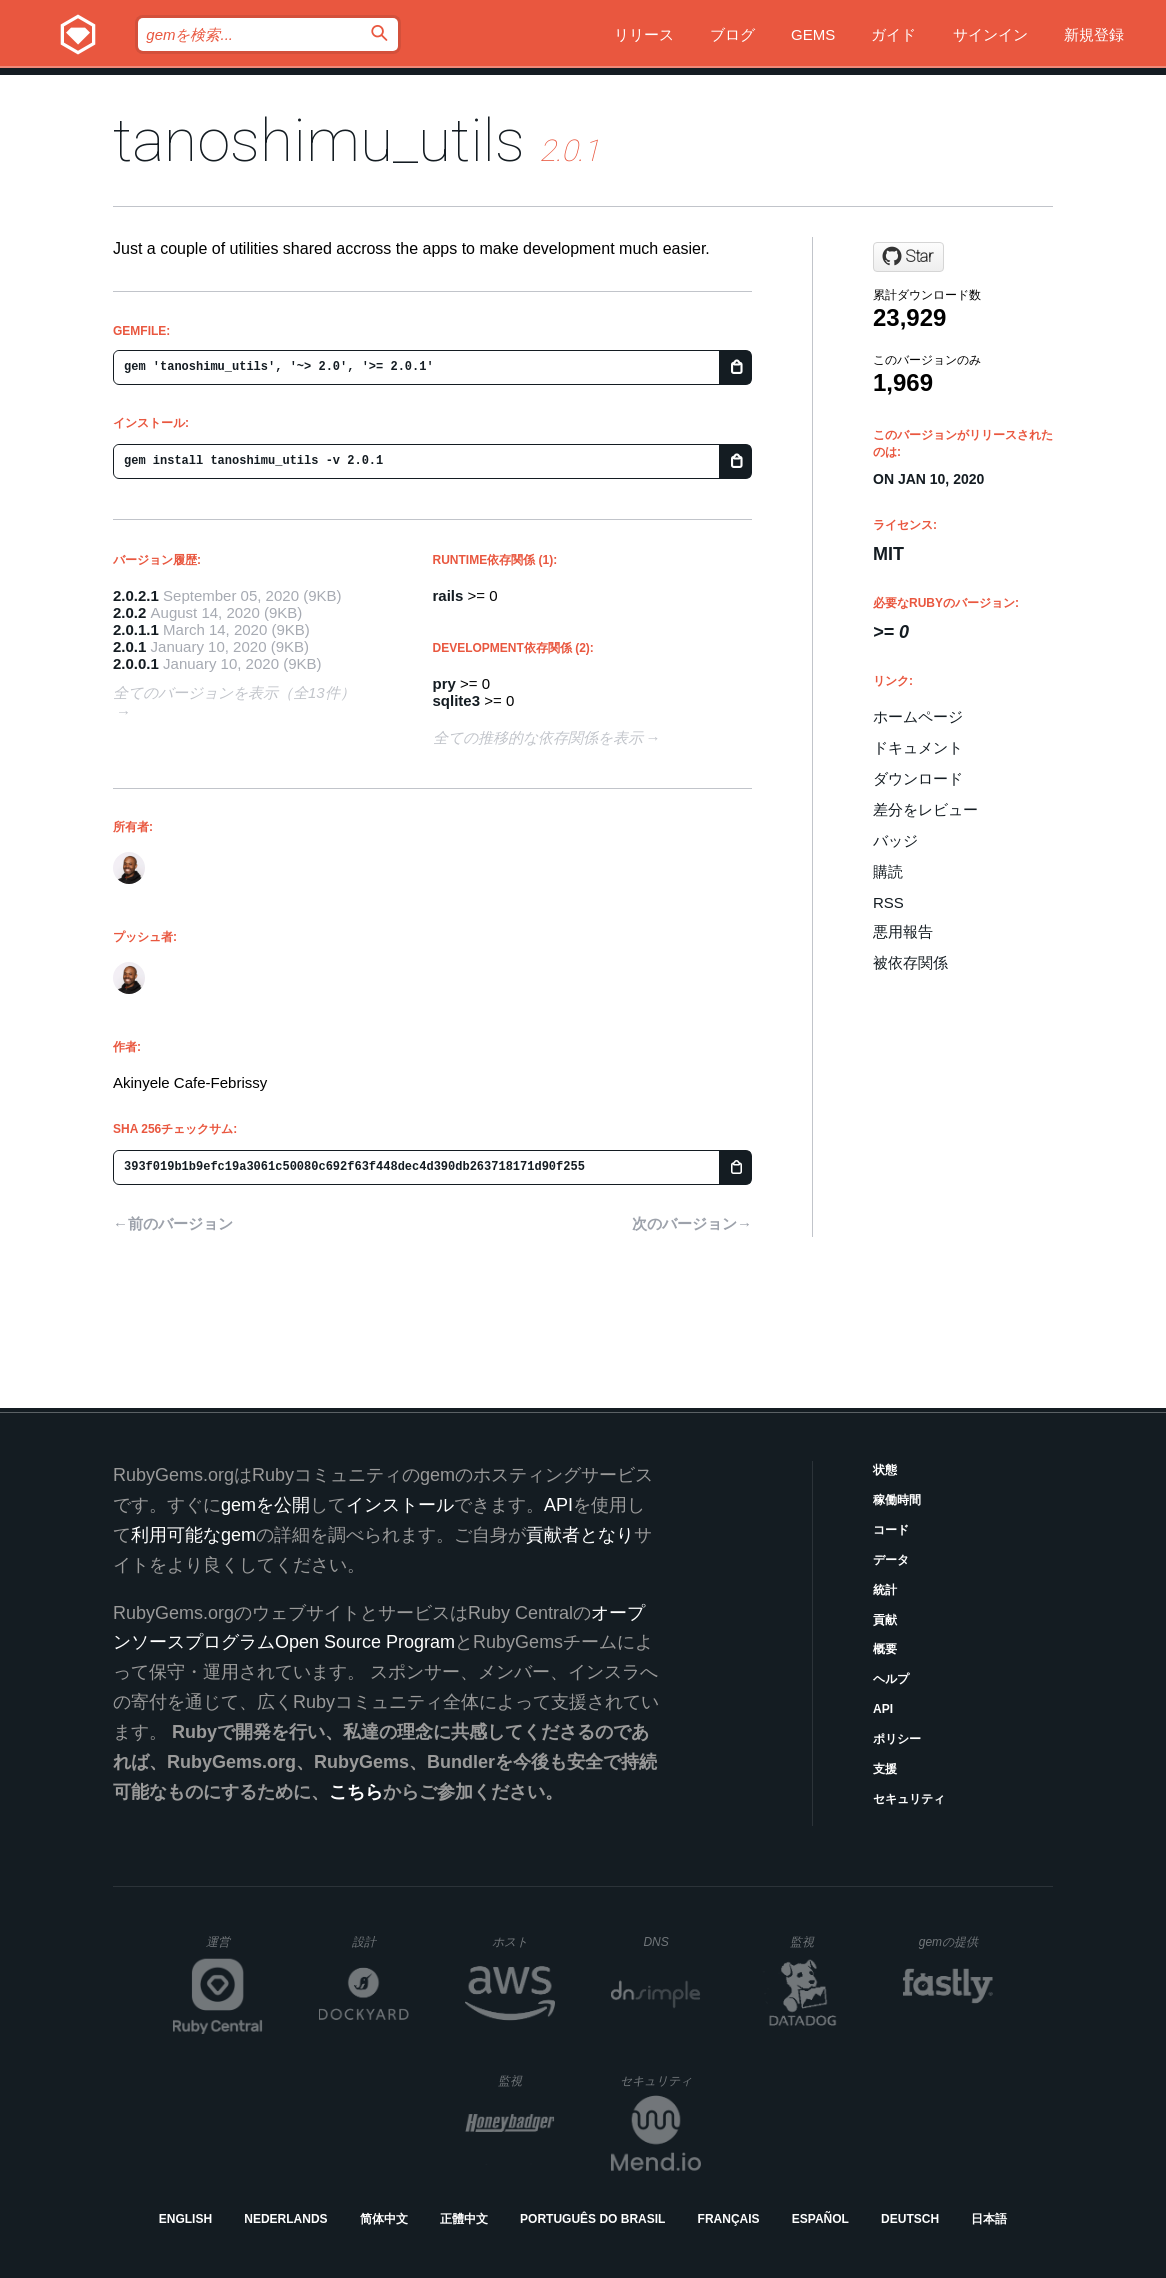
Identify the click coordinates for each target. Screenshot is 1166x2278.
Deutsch (910, 2219)
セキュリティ (909, 1799)
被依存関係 (910, 962)
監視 (818, 1941)
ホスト (523, 1941)
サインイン (990, 34)
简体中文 (384, 2219)
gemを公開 (265, 1505)
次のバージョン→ (692, 1223)
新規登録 (1094, 34)
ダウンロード (918, 778)
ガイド (893, 34)
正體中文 (464, 2219)
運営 (234, 1948)
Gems (813, 34)
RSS (888, 902)
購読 (888, 871)
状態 (885, 1470)
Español (820, 2219)
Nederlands (285, 2219)
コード (891, 1530)
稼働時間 (897, 1500)
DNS (672, 1942)
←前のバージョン (173, 1223)
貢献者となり (580, 1535)
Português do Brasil (592, 2219)
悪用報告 (903, 931)
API (883, 1709)
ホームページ (918, 716)
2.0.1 (129, 646)
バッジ (895, 840)
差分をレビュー (925, 809)
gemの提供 (956, 1941)
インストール (400, 1505)
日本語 (989, 2219)
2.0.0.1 (136, 663)
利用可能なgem (193, 1535)
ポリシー (897, 1739)
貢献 (885, 1620)
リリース (644, 34)
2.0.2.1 (136, 595)
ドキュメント (918, 747)
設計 (380, 1941)
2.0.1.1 (136, 629)
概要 (885, 1649)
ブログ (732, 34)
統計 (885, 1590)
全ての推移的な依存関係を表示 (538, 737)
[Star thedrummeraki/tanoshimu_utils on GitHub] (908, 257)
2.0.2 (129, 612)
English (185, 2219)
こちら (356, 1792)
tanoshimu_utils (319, 140)
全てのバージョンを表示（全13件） (234, 692)
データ (891, 1560)
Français (729, 2219)
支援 (885, 1769)
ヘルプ (891, 1679)
